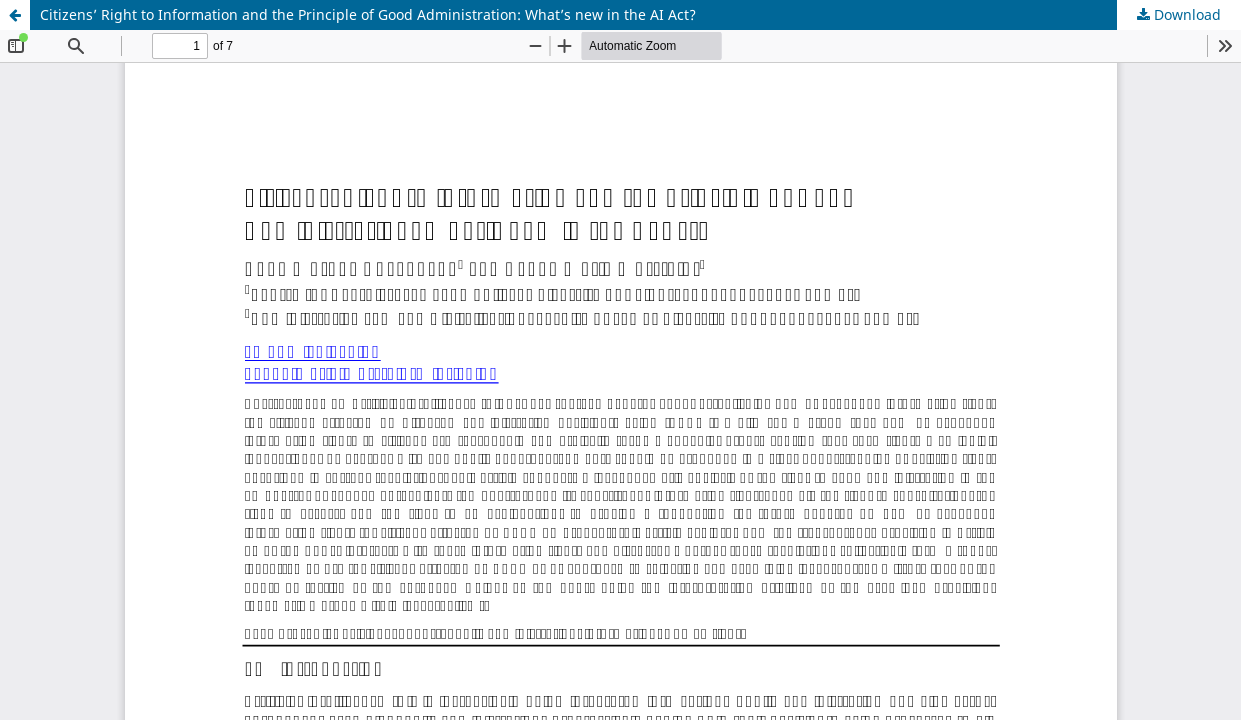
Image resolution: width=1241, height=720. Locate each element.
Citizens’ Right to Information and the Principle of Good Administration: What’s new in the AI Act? (368, 14)
